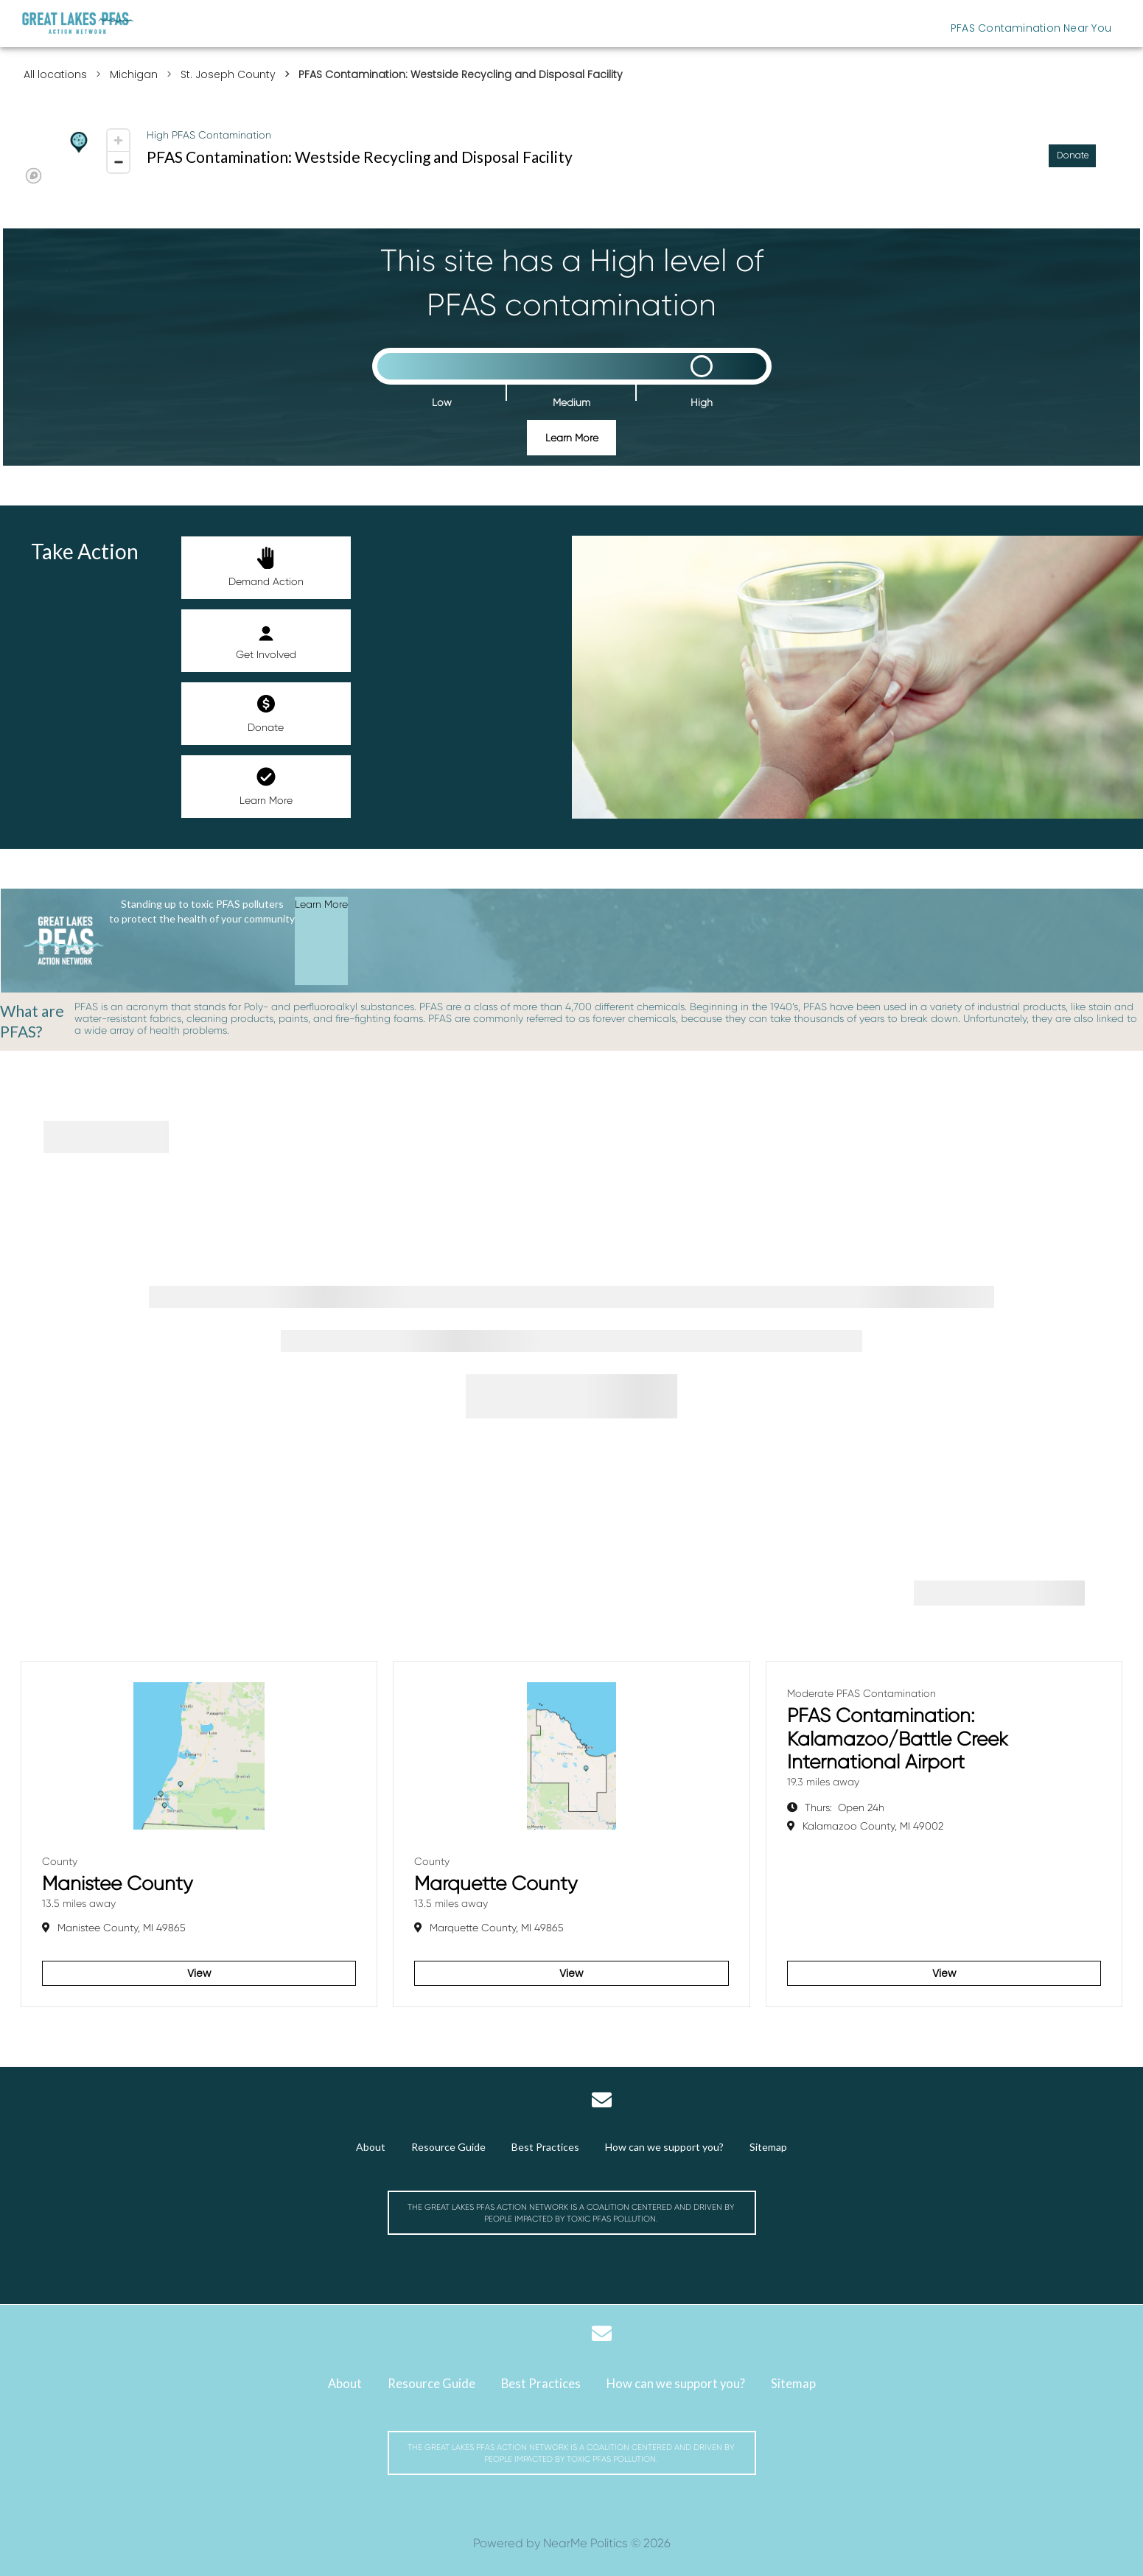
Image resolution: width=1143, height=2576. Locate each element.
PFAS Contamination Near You (1031, 28)
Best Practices (545, 2147)
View (199, 1973)
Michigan (134, 74)
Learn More (571, 438)
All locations (55, 74)
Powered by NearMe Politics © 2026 (572, 2543)
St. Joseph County (228, 74)
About (370, 2147)
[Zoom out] (118, 161)
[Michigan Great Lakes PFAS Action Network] (78, 23)
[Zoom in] (118, 140)
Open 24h (844, 1807)
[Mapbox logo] (33, 175)
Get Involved (266, 640)
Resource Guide (448, 2147)
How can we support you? (664, 2147)
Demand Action (266, 567)
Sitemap (768, 2147)
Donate (266, 713)
